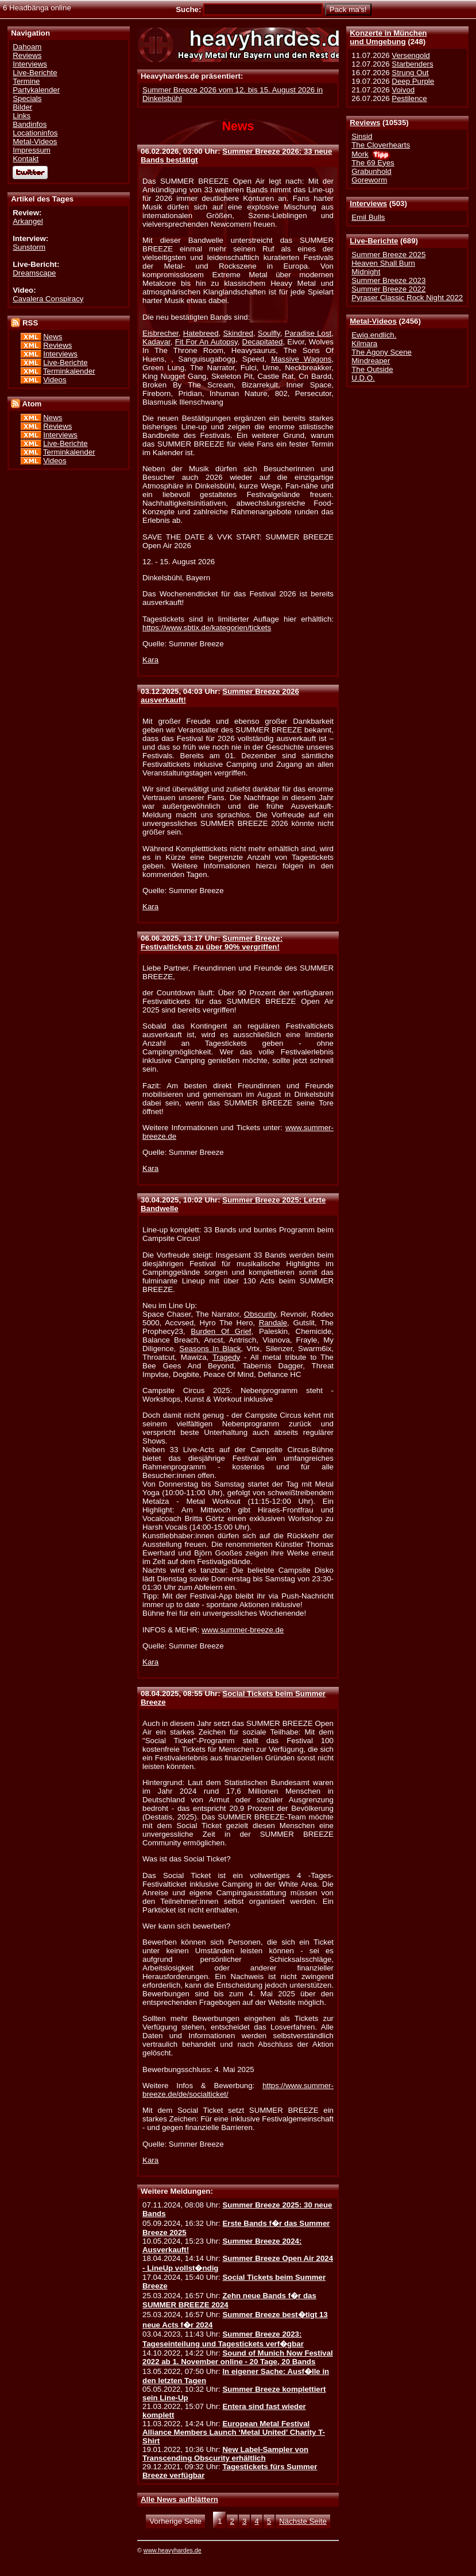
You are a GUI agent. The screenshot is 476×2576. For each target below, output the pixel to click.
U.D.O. (363, 378)
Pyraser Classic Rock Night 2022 (407, 297)
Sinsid (361, 136)
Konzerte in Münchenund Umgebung (388, 37)
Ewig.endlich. (373, 335)
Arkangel (27, 221)
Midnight (365, 271)
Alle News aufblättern (179, 2499)
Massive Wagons (301, 359)
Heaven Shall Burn (383, 263)
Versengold (410, 55)
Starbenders (412, 64)
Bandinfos (30, 124)
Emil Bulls (368, 217)
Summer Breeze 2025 (388, 254)
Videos (54, 379)
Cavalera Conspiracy (48, 298)
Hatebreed (201, 333)
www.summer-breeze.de (243, 1629)
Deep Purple (413, 81)
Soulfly (269, 333)
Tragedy (226, 1357)
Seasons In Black (210, 1348)
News (52, 336)
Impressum (32, 150)
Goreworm (369, 180)
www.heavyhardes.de (173, 2550)
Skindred (238, 333)
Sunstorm (29, 247)
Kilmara (364, 343)
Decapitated (262, 341)
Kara (150, 659)
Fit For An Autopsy (206, 341)
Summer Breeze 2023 (388, 280)
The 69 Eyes (372, 162)
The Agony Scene (381, 352)
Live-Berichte (374, 240)
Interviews (368, 203)
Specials (27, 98)
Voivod (403, 90)
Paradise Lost (308, 333)
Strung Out (410, 72)
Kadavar (156, 341)
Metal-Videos (373, 321)
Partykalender (36, 90)
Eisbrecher (160, 333)
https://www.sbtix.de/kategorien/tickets (206, 627)
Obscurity (260, 1314)
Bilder (22, 107)
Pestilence (409, 98)
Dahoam (27, 46)
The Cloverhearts (380, 145)
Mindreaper (370, 360)
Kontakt (25, 158)
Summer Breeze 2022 (388, 289)
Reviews (365, 122)
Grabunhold (371, 171)
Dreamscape (34, 273)
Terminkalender (69, 371)
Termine (26, 81)
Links (21, 115)
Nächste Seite (303, 2521)
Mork (359, 154)
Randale (273, 1322)
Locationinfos (35, 133)
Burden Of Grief (221, 1331)
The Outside (372, 369)
